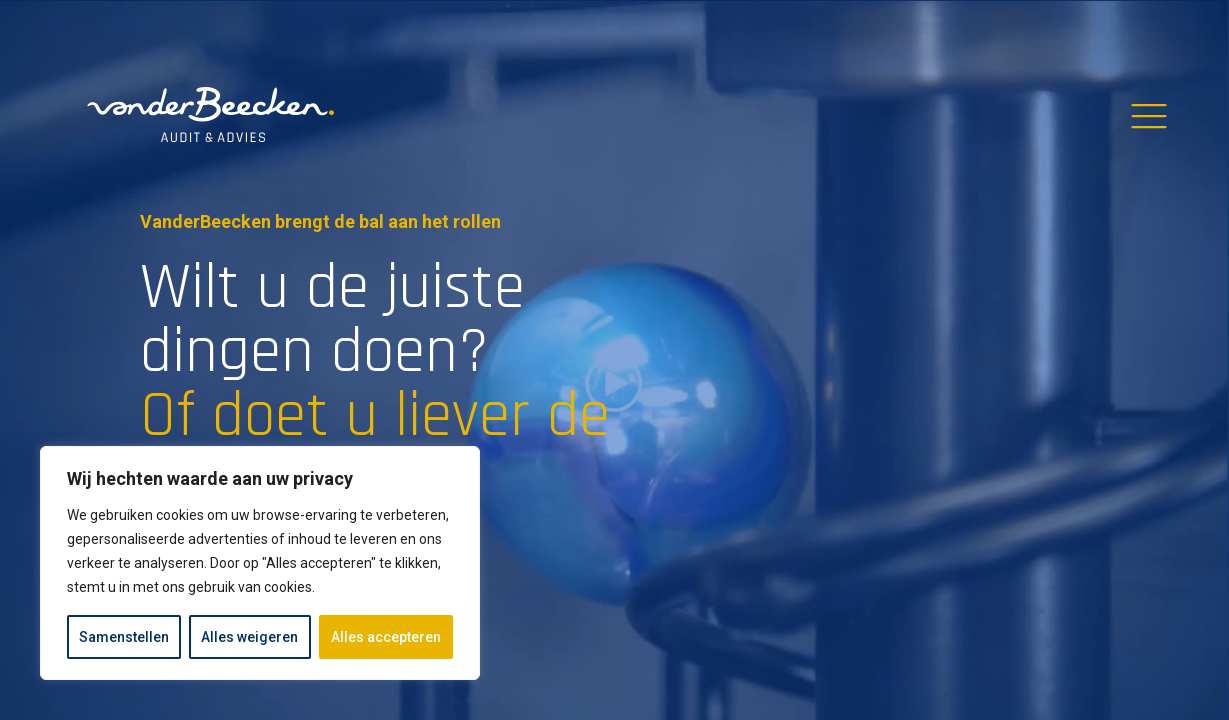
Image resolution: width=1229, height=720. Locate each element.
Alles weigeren (249, 637)
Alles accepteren (386, 637)
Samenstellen (124, 637)
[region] (260, 563)
